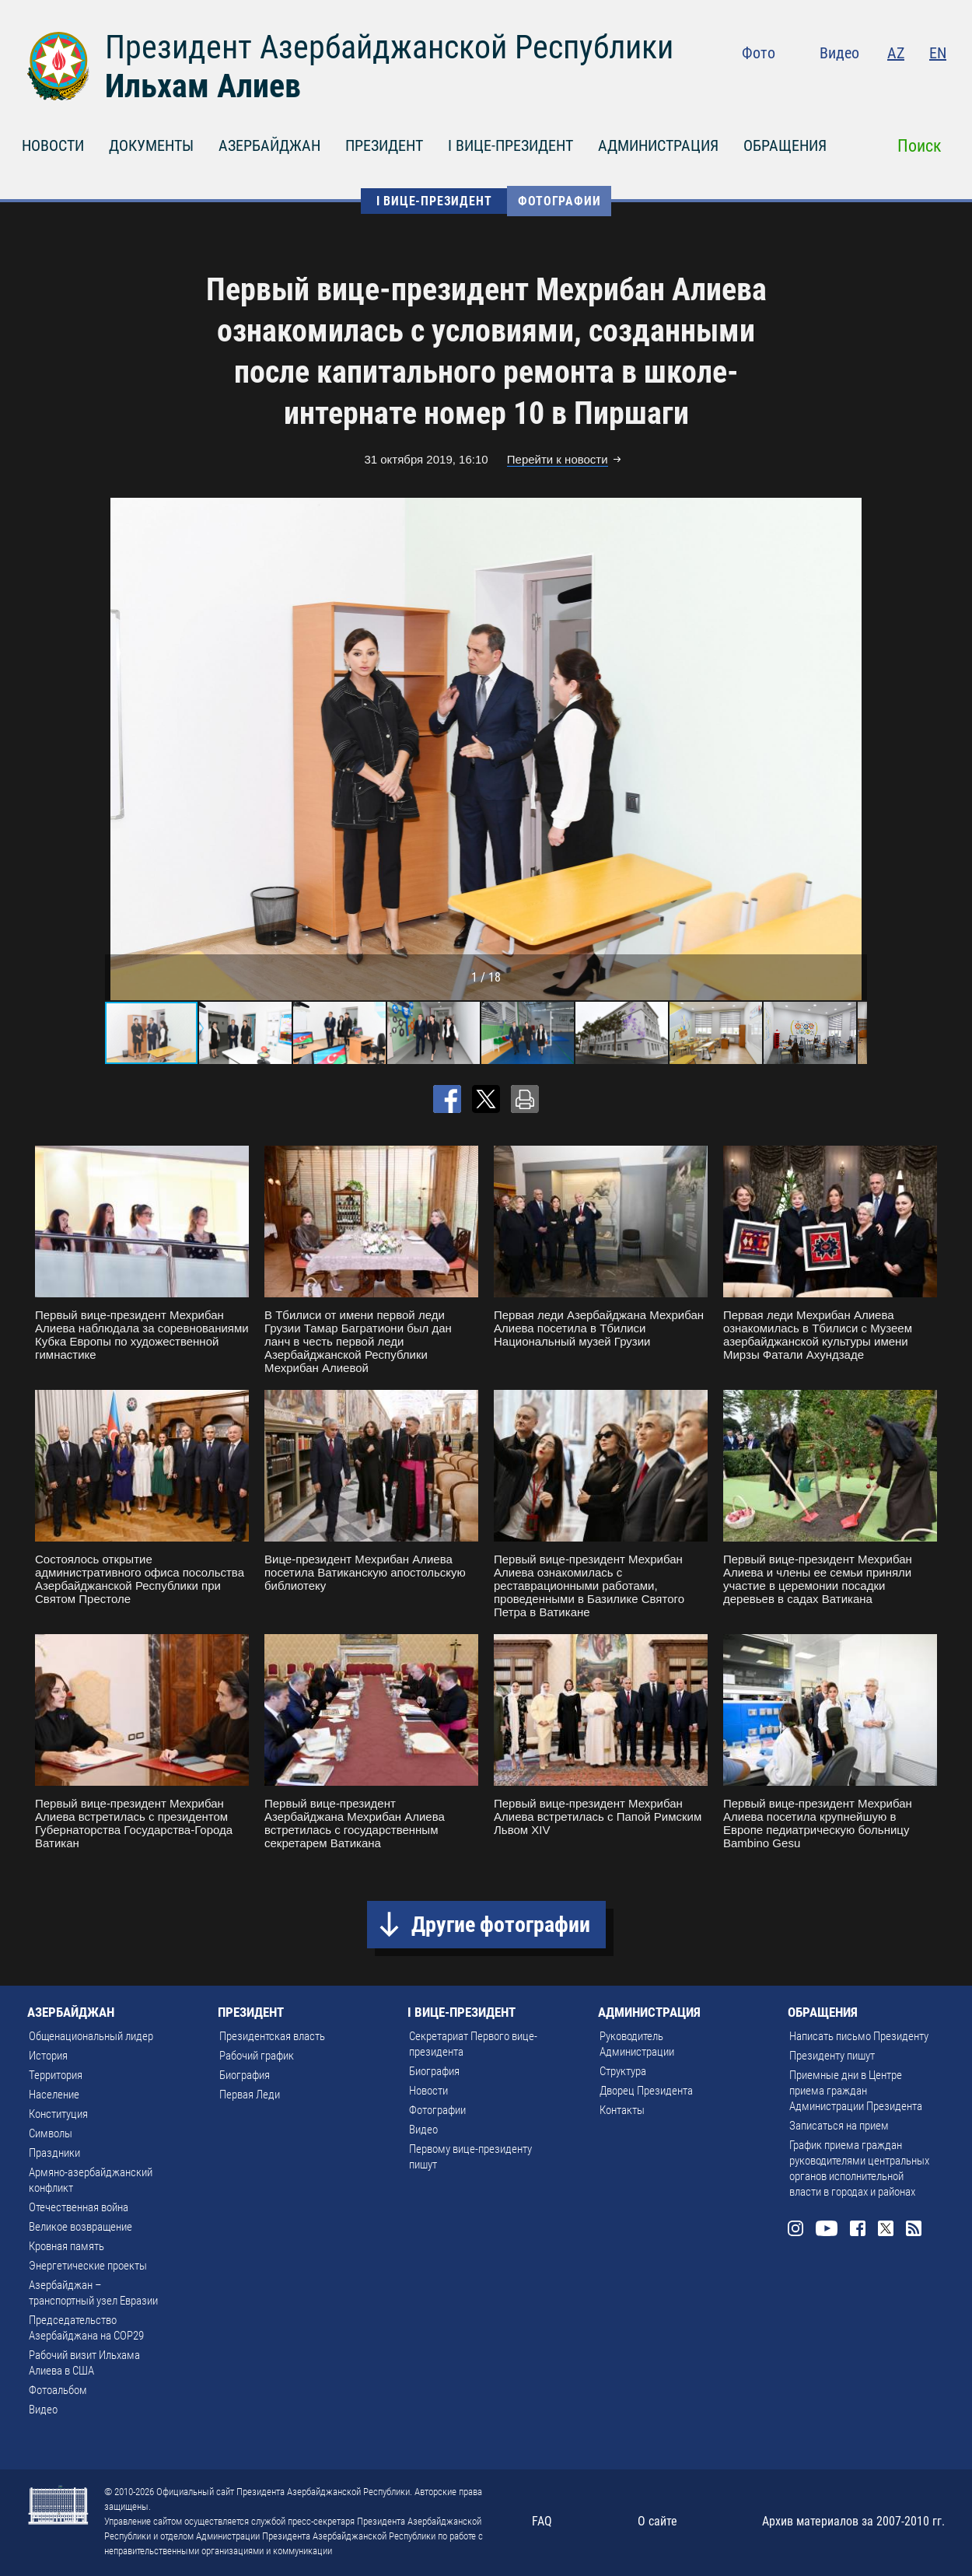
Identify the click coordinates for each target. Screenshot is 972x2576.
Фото (758, 53)
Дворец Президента (646, 2091)
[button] (853, 749)
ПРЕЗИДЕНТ (384, 145)
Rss (937, 85)
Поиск (919, 146)
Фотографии (559, 201)
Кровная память (66, 2246)
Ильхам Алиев (203, 86)
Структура (623, 2071)
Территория (55, 2075)
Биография (244, 2075)
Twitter (906, 85)
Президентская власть (272, 2036)
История (48, 2056)
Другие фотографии (500, 1924)
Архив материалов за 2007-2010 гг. (853, 2521)
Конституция (58, 2114)
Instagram (809, 85)
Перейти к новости (557, 459)
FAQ (542, 2521)
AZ (895, 53)
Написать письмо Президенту (858, 2036)
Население (54, 2095)
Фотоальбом (58, 2390)
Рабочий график (256, 2056)
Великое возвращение (80, 2227)
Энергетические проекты (88, 2266)
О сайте (657, 2521)
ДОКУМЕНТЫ (151, 145)
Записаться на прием (839, 2126)
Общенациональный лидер (91, 2036)
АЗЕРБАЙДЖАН (269, 145)
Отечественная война (78, 2207)
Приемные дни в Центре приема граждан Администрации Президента (855, 2090)
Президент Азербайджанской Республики (389, 47)
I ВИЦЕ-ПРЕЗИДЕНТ (510, 145)
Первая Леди (249, 2095)
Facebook (876, 85)
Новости (428, 2091)
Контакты (622, 2110)
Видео (839, 53)
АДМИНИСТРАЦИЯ (658, 145)
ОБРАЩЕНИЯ (785, 145)
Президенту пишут (832, 2056)
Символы (50, 2133)
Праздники (54, 2153)
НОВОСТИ (53, 145)
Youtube (843, 85)
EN (937, 53)
